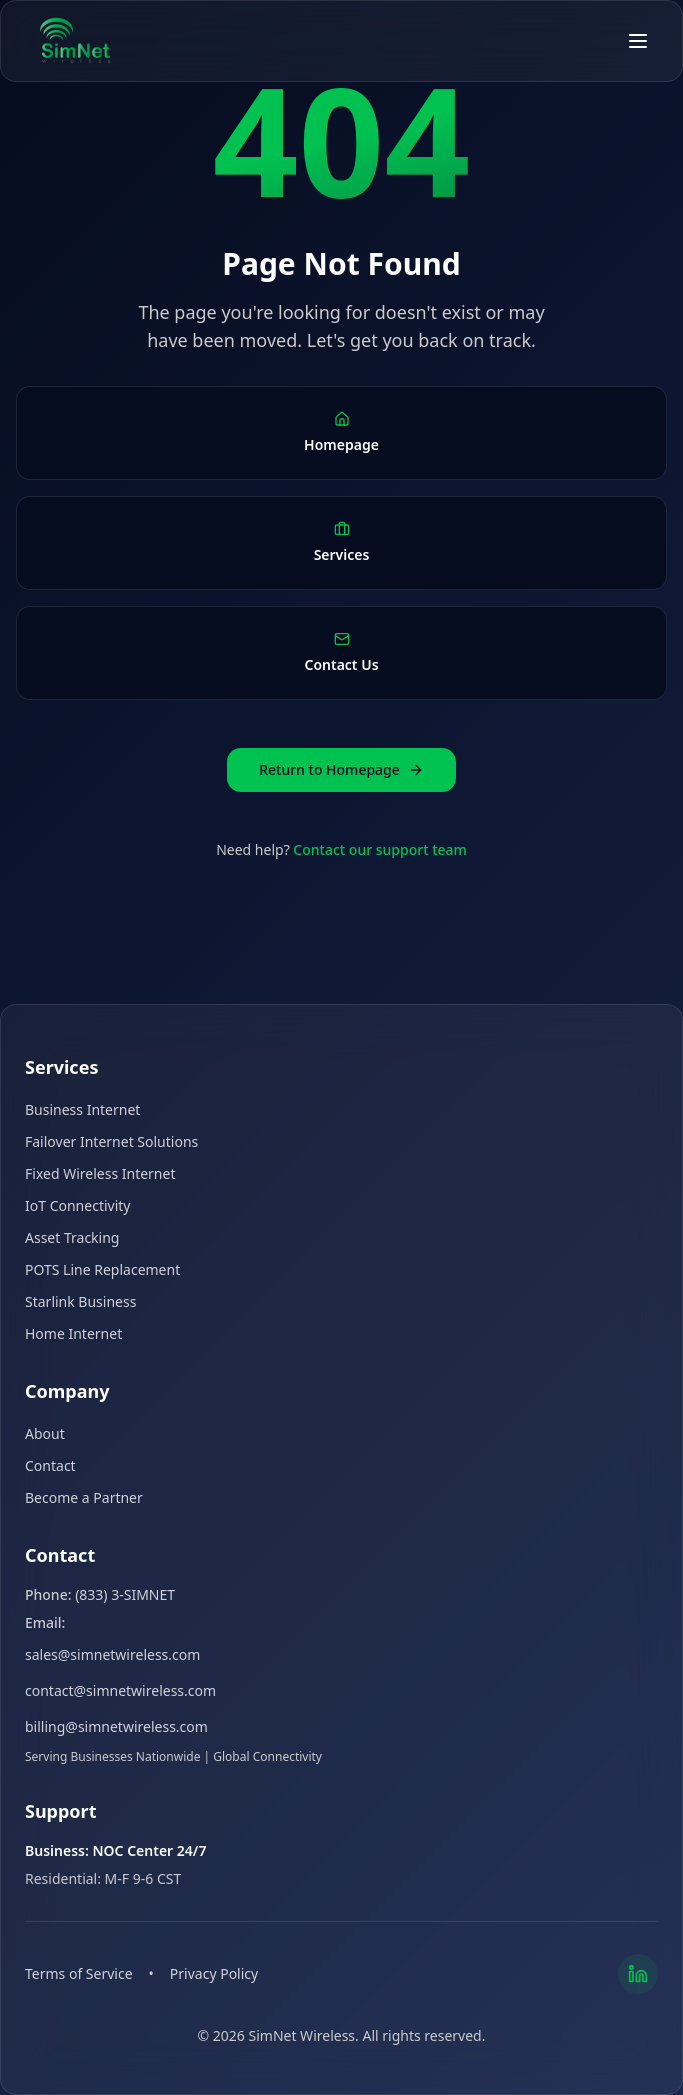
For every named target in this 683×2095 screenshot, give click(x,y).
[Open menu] (638, 41)
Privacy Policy (214, 1973)
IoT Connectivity (77, 1205)
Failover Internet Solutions (111, 1141)
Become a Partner (84, 1497)
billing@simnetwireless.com (116, 1726)
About (45, 1433)
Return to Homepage (341, 769)
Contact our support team (379, 849)
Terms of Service (79, 1973)
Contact (50, 1465)
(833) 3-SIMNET (125, 1594)
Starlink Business (80, 1301)
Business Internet (82, 1109)
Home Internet (73, 1333)
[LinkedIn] (638, 1974)
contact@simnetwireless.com (120, 1690)
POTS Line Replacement (102, 1269)
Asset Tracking (72, 1237)
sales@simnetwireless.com (112, 1654)
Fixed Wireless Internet (100, 1173)
